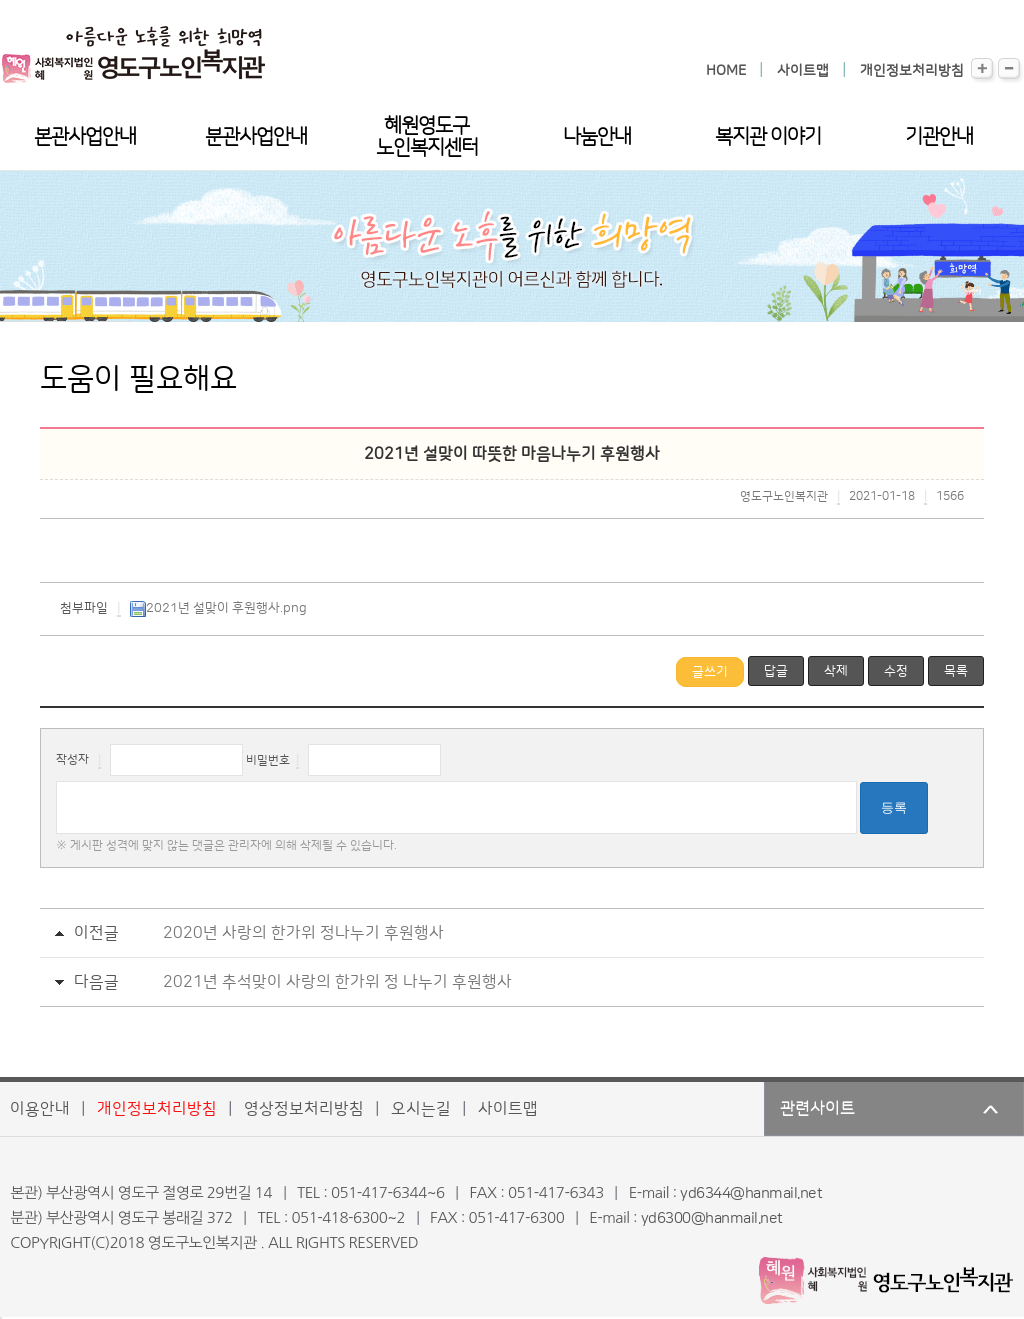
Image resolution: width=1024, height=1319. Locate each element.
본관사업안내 (85, 137)
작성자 (72, 760)
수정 (896, 671)
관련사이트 (817, 1109)
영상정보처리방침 (304, 1109)
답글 (776, 671)
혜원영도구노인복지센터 (427, 137)
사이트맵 (803, 71)
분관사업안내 (256, 137)
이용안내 (40, 1109)
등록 (894, 807)
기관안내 (939, 137)
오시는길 (421, 1109)
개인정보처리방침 (912, 71)
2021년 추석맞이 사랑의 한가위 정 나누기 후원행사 (337, 982)
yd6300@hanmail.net (712, 1218)
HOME (726, 71)
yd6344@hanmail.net (751, 1193)
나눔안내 (597, 137)
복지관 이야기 (768, 137)
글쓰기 (710, 672)
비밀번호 (268, 760)
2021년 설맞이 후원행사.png (218, 608)
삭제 (836, 671)
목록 (956, 671)
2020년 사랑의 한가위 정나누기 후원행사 (303, 933)
